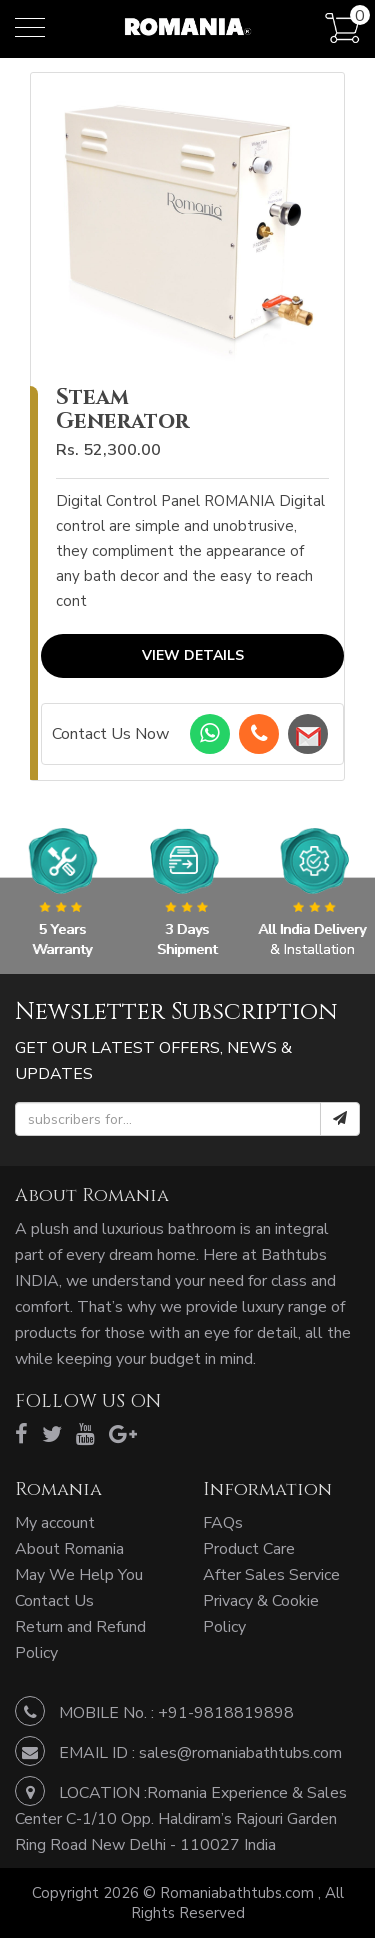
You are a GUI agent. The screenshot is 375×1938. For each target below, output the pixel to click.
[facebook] (21, 1435)
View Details (193, 656)
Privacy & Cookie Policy (261, 1614)
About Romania (69, 1549)
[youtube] (85, 1435)
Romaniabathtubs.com (239, 1893)
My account (55, 1523)
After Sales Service (271, 1575)
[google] (123, 1435)
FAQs (223, 1523)
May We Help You (79, 1575)
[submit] (340, 1119)
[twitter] (52, 1435)
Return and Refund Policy (80, 1640)
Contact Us (54, 1601)
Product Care (249, 1549)
